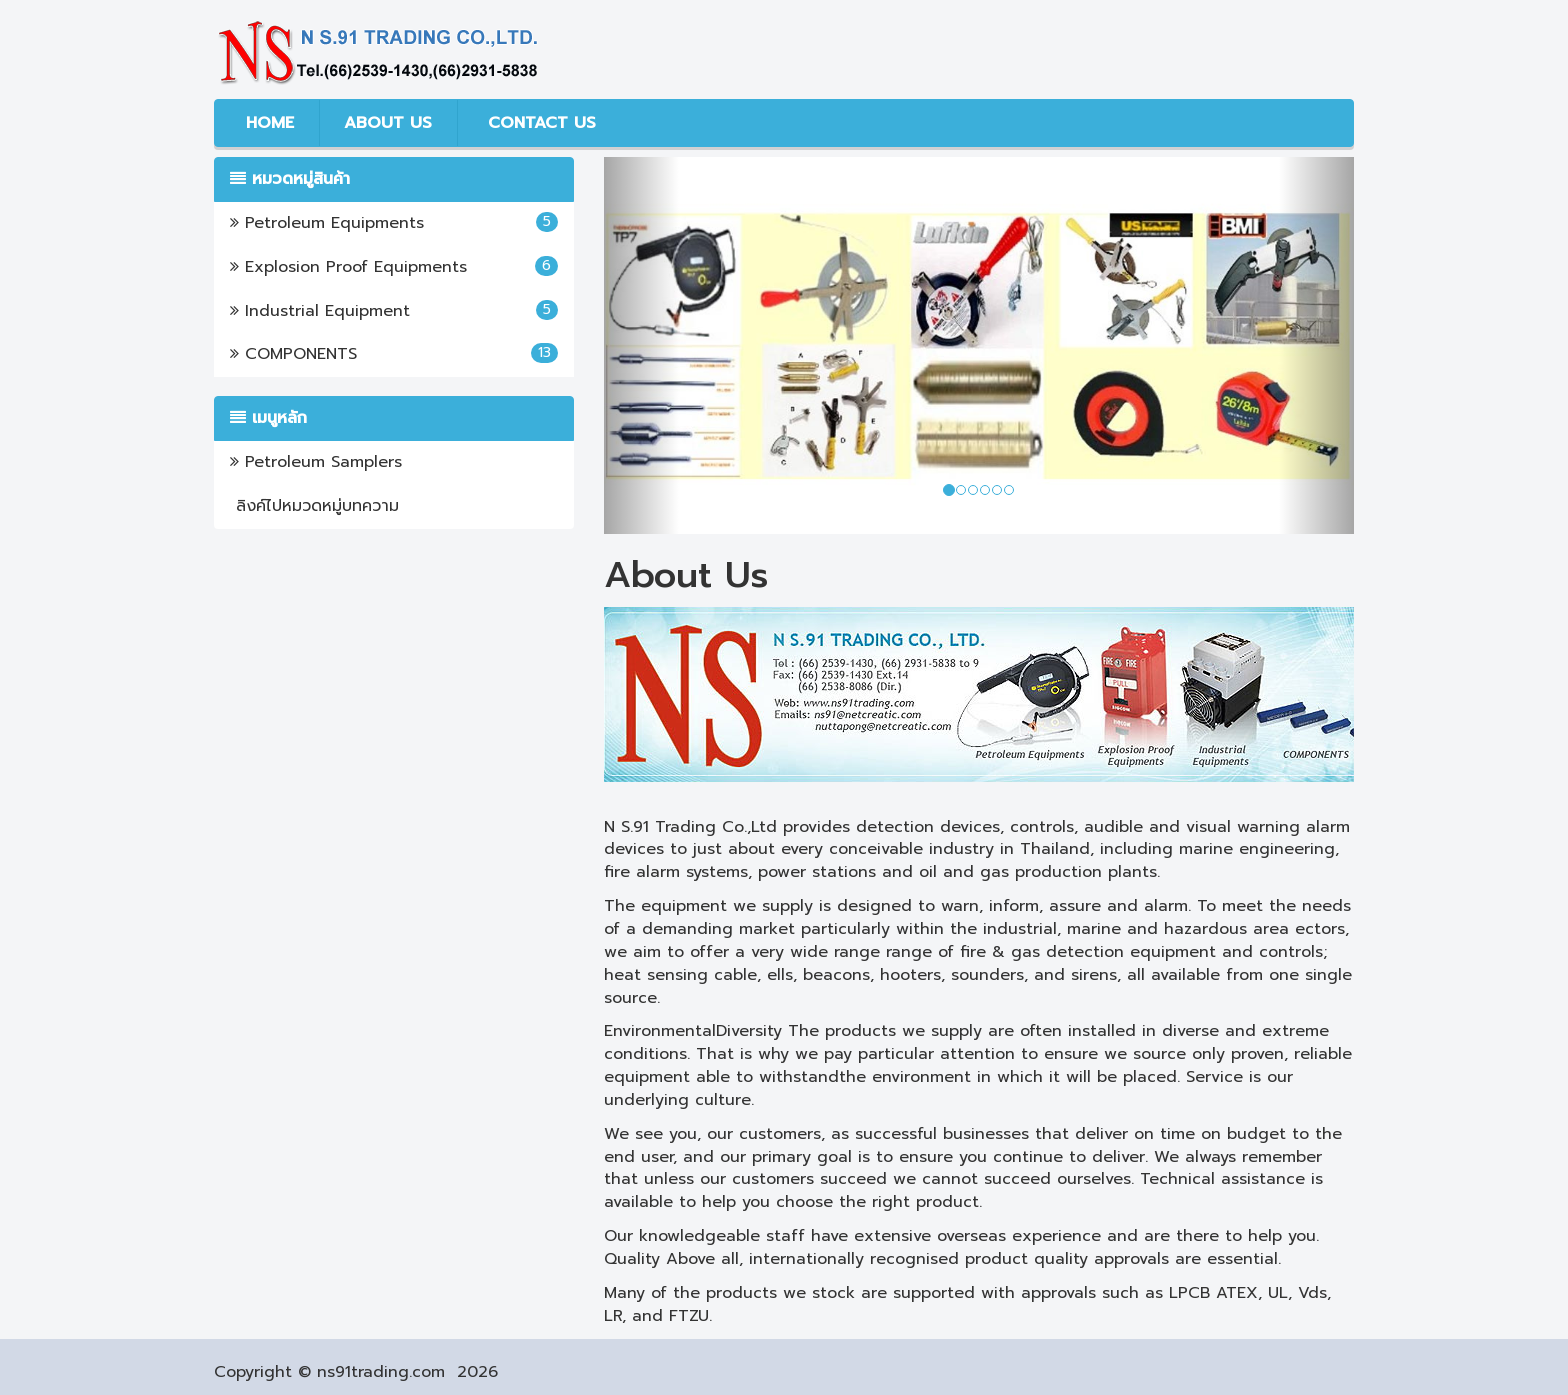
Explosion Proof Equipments (394, 267)
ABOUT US (388, 123)
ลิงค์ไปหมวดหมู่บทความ (314, 506)
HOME (267, 123)
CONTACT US (539, 123)
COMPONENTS (394, 354)
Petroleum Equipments (394, 223)
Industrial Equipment (394, 311)
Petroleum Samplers (316, 462)
